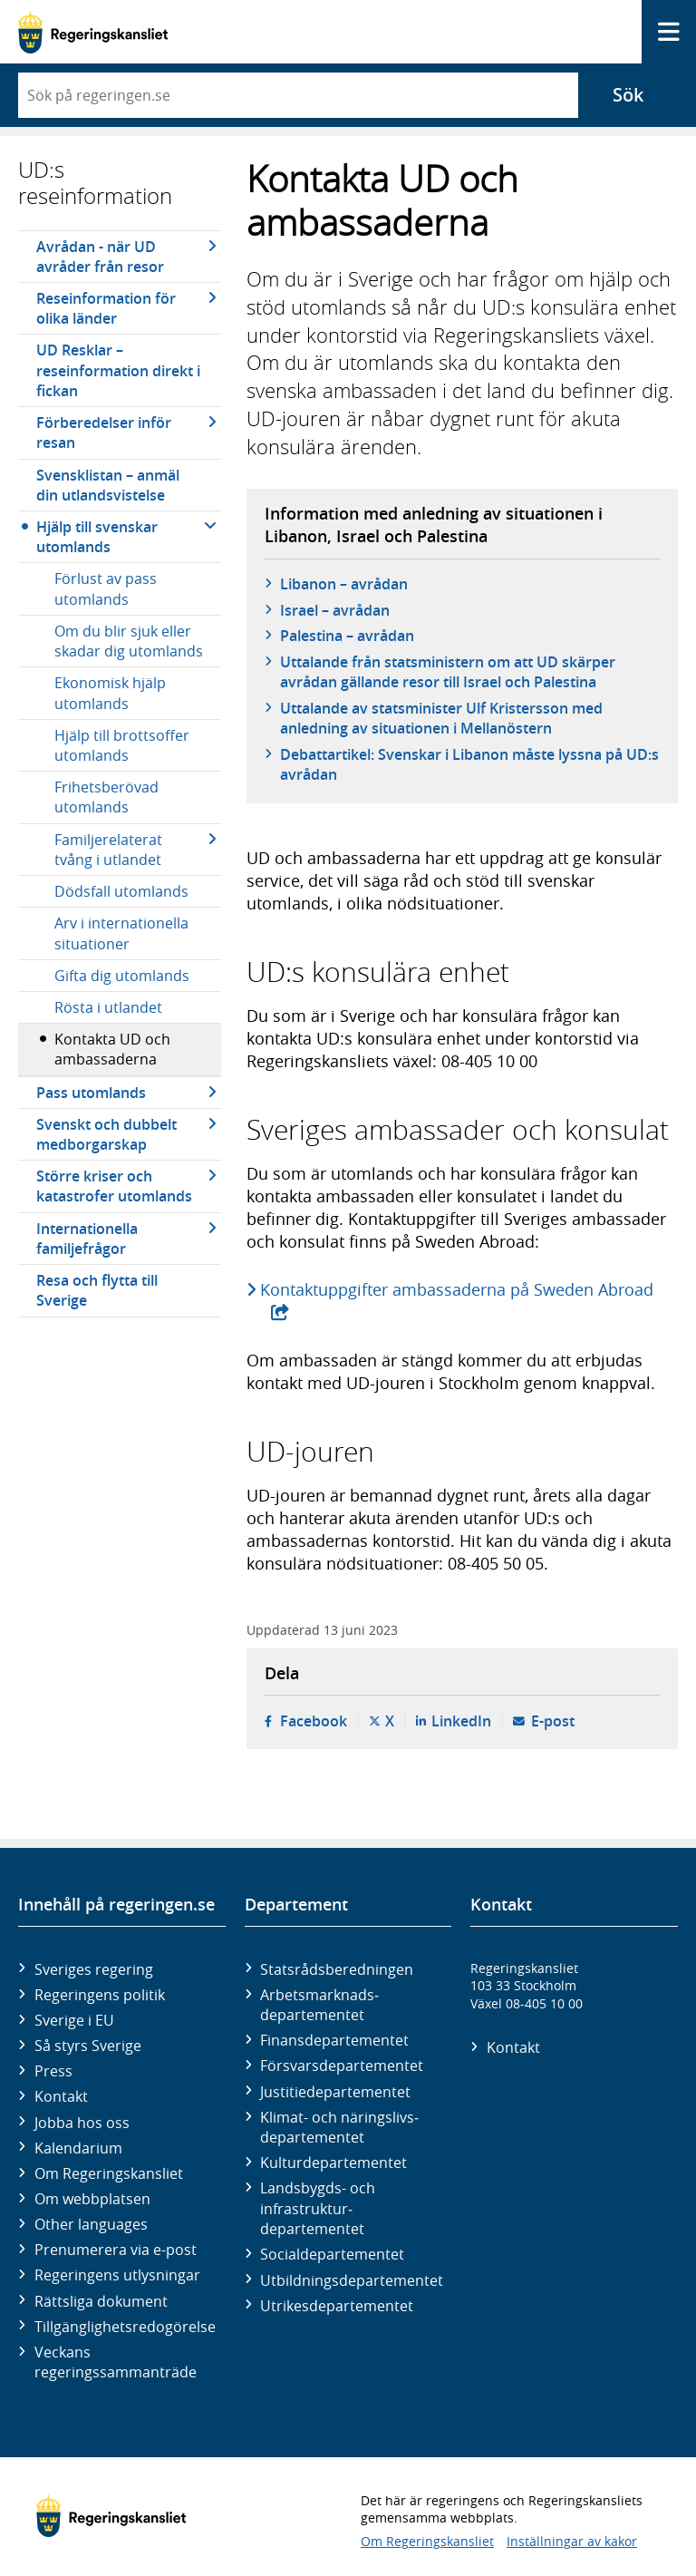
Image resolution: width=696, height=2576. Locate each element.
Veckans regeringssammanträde (115, 2362)
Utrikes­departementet (336, 2306)
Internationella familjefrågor (87, 1239)
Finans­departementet (334, 2040)
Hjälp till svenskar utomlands (97, 537)
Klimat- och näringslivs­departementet (339, 2127)
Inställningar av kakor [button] (572, 2541)
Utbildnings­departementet (351, 2280)
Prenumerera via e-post (115, 2250)
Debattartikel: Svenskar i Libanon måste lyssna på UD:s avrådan (469, 764)
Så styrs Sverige (87, 2046)
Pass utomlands (91, 1093)
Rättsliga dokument (101, 2301)
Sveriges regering (93, 1969)
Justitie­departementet (335, 2092)
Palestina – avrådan (347, 636)
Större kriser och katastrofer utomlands (114, 1186)
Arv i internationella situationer (121, 933)
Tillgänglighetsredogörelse (125, 2327)
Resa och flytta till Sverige (97, 1290)
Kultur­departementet (333, 2163)
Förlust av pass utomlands (105, 588)
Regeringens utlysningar (117, 2275)
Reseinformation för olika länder (106, 308)
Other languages (91, 2224)
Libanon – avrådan (344, 584)
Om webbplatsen (92, 2199)
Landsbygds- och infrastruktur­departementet (317, 2208)
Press (53, 2071)
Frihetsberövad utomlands (106, 797)
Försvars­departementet (341, 2065)
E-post (553, 1721)
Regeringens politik (99, 1995)
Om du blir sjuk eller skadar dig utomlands (128, 641)
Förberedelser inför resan (103, 432)
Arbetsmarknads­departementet (319, 2005)
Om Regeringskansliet (108, 2173)
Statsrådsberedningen (336, 1969)
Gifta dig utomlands (121, 976)
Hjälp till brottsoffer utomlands (121, 745)
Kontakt (61, 2096)
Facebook (313, 1721)
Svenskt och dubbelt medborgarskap (106, 1134)
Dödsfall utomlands (121, 891)
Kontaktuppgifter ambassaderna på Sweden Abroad (458, 1289)
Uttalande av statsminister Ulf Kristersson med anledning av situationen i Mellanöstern (441, 718)
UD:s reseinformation (95, 182)
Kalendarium (78, 2148)
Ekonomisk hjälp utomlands (110, 693)
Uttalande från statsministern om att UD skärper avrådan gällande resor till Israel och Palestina (447, 672)
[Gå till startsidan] (92, 32)
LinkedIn (461, 1721)
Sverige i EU (74, 2020)
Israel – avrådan (335, 610)
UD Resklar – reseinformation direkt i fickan (118, 370)
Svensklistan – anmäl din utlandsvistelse (107, 485)
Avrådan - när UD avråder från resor (100, 257)
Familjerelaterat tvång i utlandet (108, 850)
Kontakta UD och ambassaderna (112, 1049)
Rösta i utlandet (108, 1007)
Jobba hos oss (82, 2123)
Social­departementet (332, 2254)
